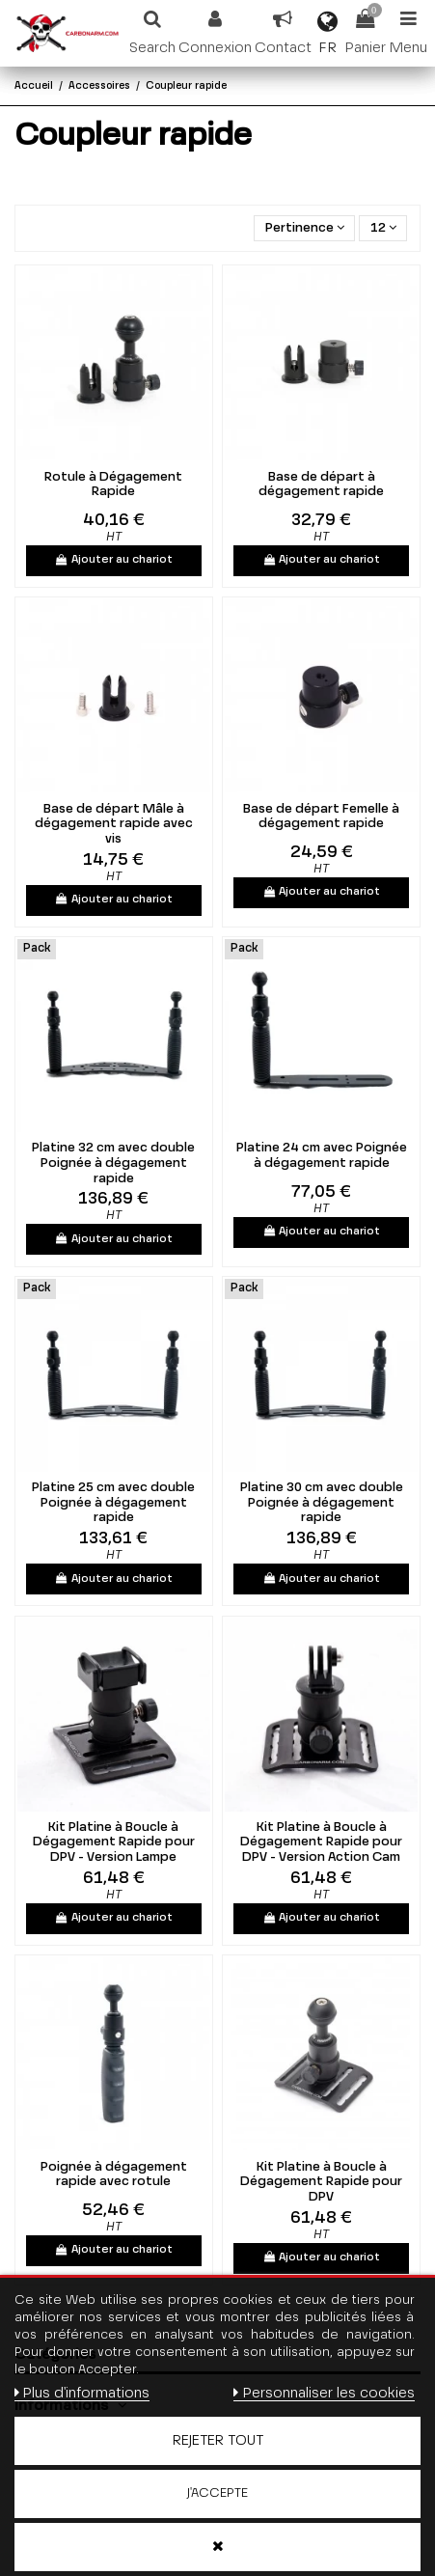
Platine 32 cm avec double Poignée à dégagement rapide (113, 1163)
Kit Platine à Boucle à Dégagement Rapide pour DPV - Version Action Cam (321, 1842)
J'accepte (217, 2493)
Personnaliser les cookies (323, 2393)
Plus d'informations (82, 2393)
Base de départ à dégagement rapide (321, 485)
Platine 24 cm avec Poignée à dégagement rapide (321, 1156)
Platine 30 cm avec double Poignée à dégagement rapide (321, 1503)
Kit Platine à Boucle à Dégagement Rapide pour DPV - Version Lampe (114, 1842)
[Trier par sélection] (304, 228)
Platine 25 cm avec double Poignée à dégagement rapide (113, 1503)
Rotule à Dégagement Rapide (113, 485)
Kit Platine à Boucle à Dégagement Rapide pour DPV (321, 2182)
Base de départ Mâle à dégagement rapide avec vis (114, 824)
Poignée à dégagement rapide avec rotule (114, 2175)
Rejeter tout (218, 2441)
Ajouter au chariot (114, 560)
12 (383, 228)
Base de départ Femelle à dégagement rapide (321, 817)
